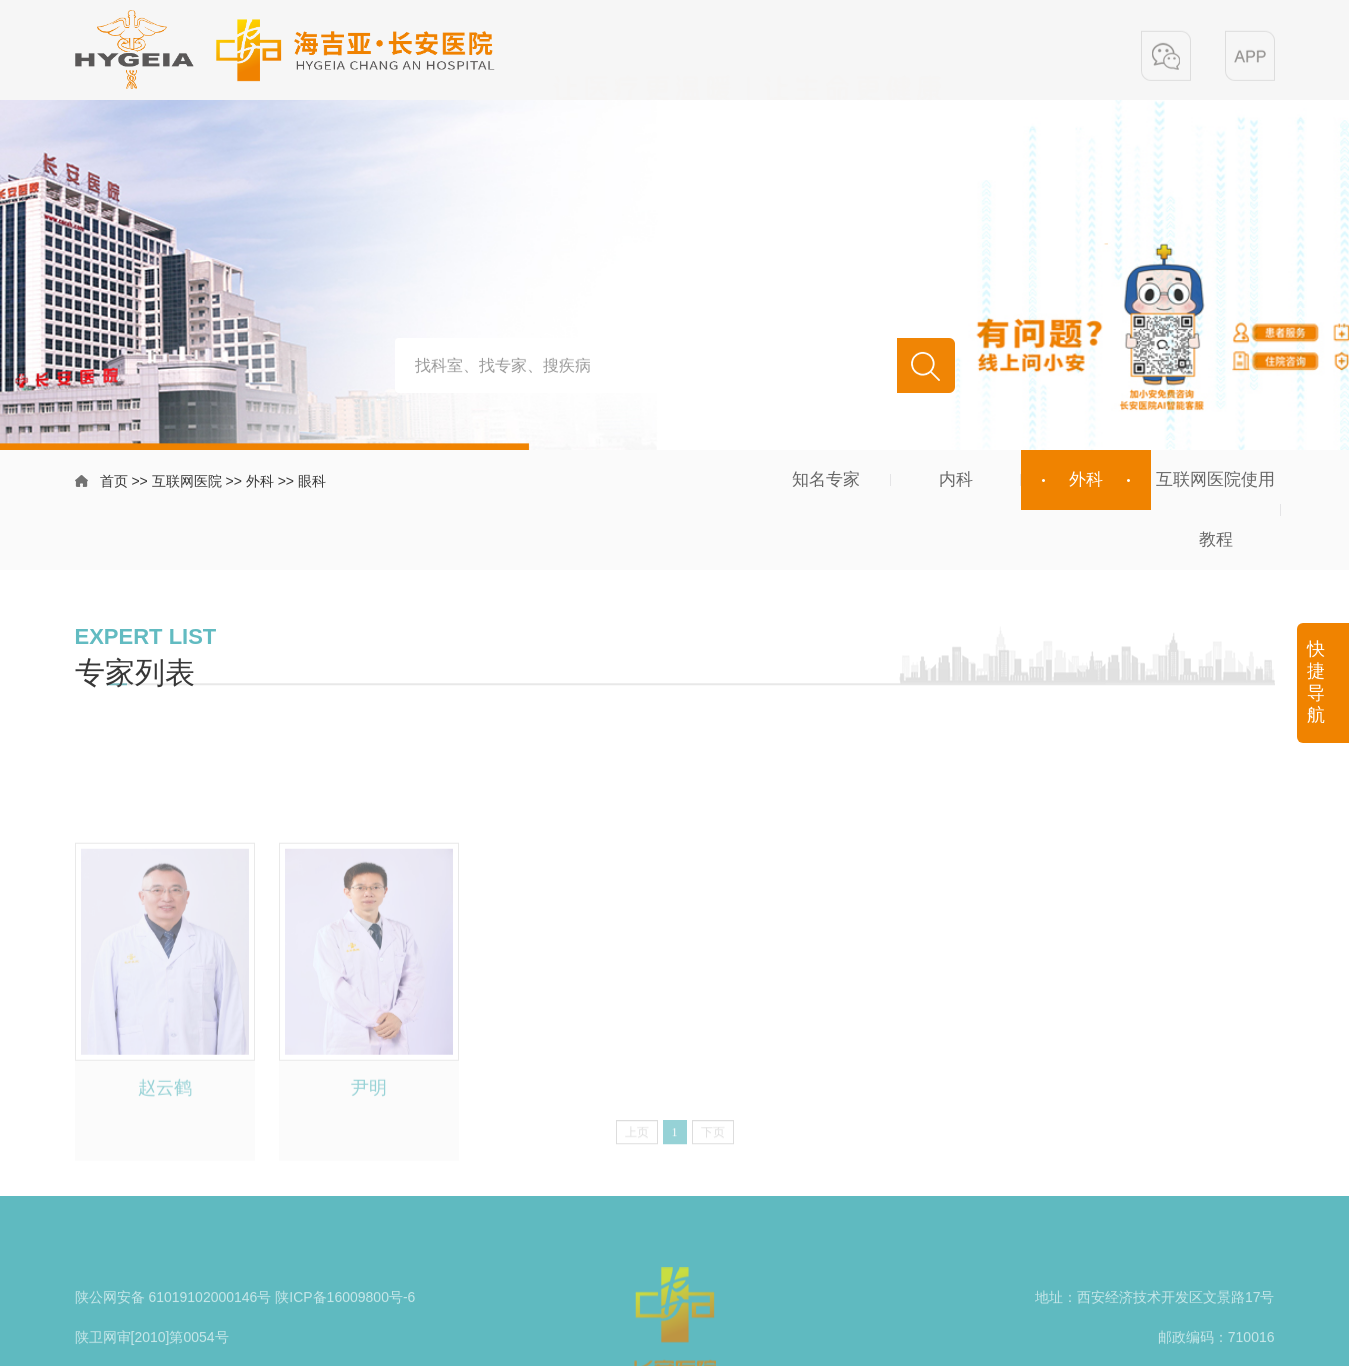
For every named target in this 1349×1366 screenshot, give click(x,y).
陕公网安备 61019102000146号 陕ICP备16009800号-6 (245, 1323)
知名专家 (826, 479)
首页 (114, 483)
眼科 (312, 483)
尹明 (369, 1156)
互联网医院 (187, 483)
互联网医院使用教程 (1215, 509)
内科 (956, 479)
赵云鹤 (165, 1156)
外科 (260, 483)
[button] (1166, 58)
